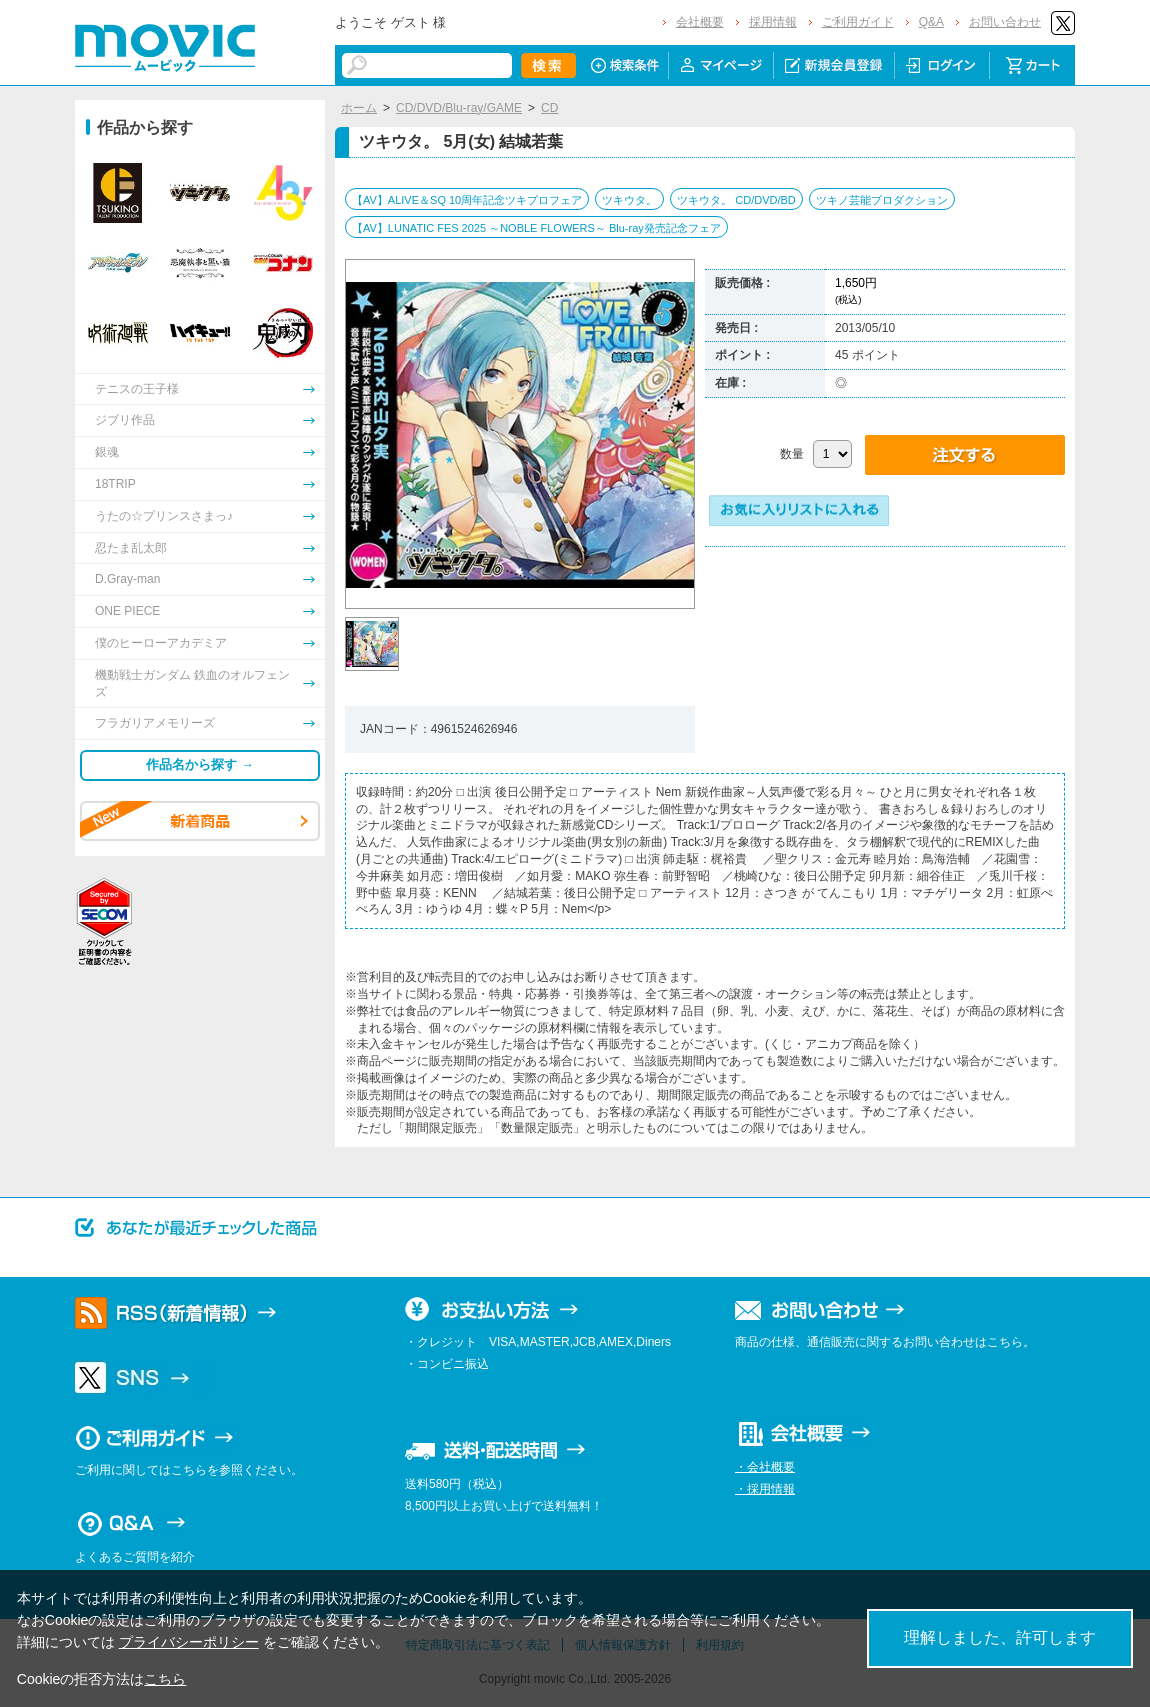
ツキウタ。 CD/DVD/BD (736, 200)
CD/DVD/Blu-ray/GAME (459, 108)
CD (549, 108)
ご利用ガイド (858, 22)
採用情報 (773, 22)
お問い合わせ (1005, 22)
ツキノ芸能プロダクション (882, 200)
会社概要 (700, 22)
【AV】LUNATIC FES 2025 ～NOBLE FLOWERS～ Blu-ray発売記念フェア (536, 228)
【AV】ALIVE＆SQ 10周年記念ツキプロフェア (467, 200)
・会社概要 (765, 1467)
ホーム (359, 108)
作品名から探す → (200, 764)
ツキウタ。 (629, 200)
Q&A (931, 22)
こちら (165, 1679)
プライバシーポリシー (189, 1642)
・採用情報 (765, 1489)
